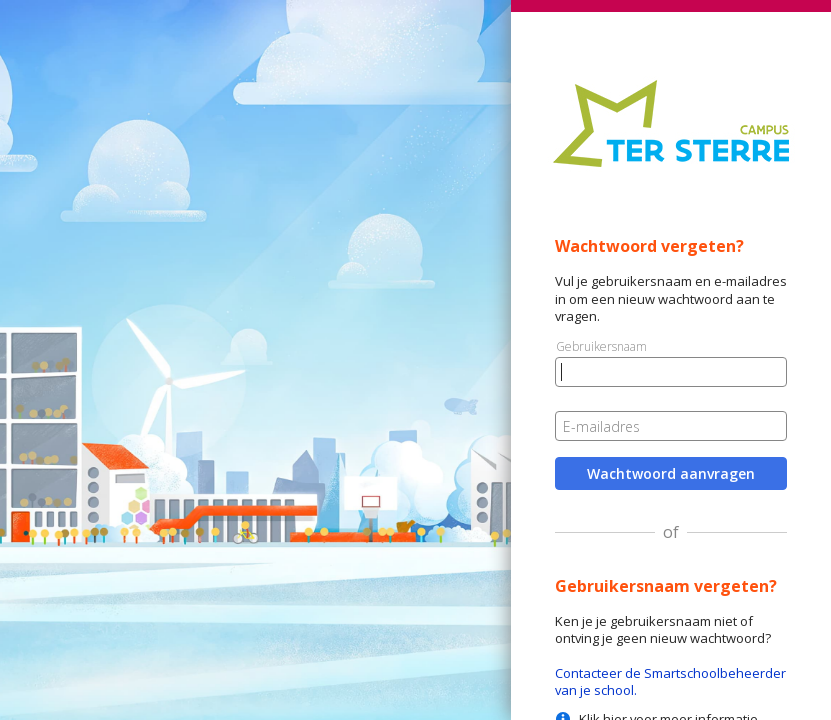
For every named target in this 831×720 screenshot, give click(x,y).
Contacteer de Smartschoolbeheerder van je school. (670, 681)
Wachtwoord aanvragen (671, 473)
